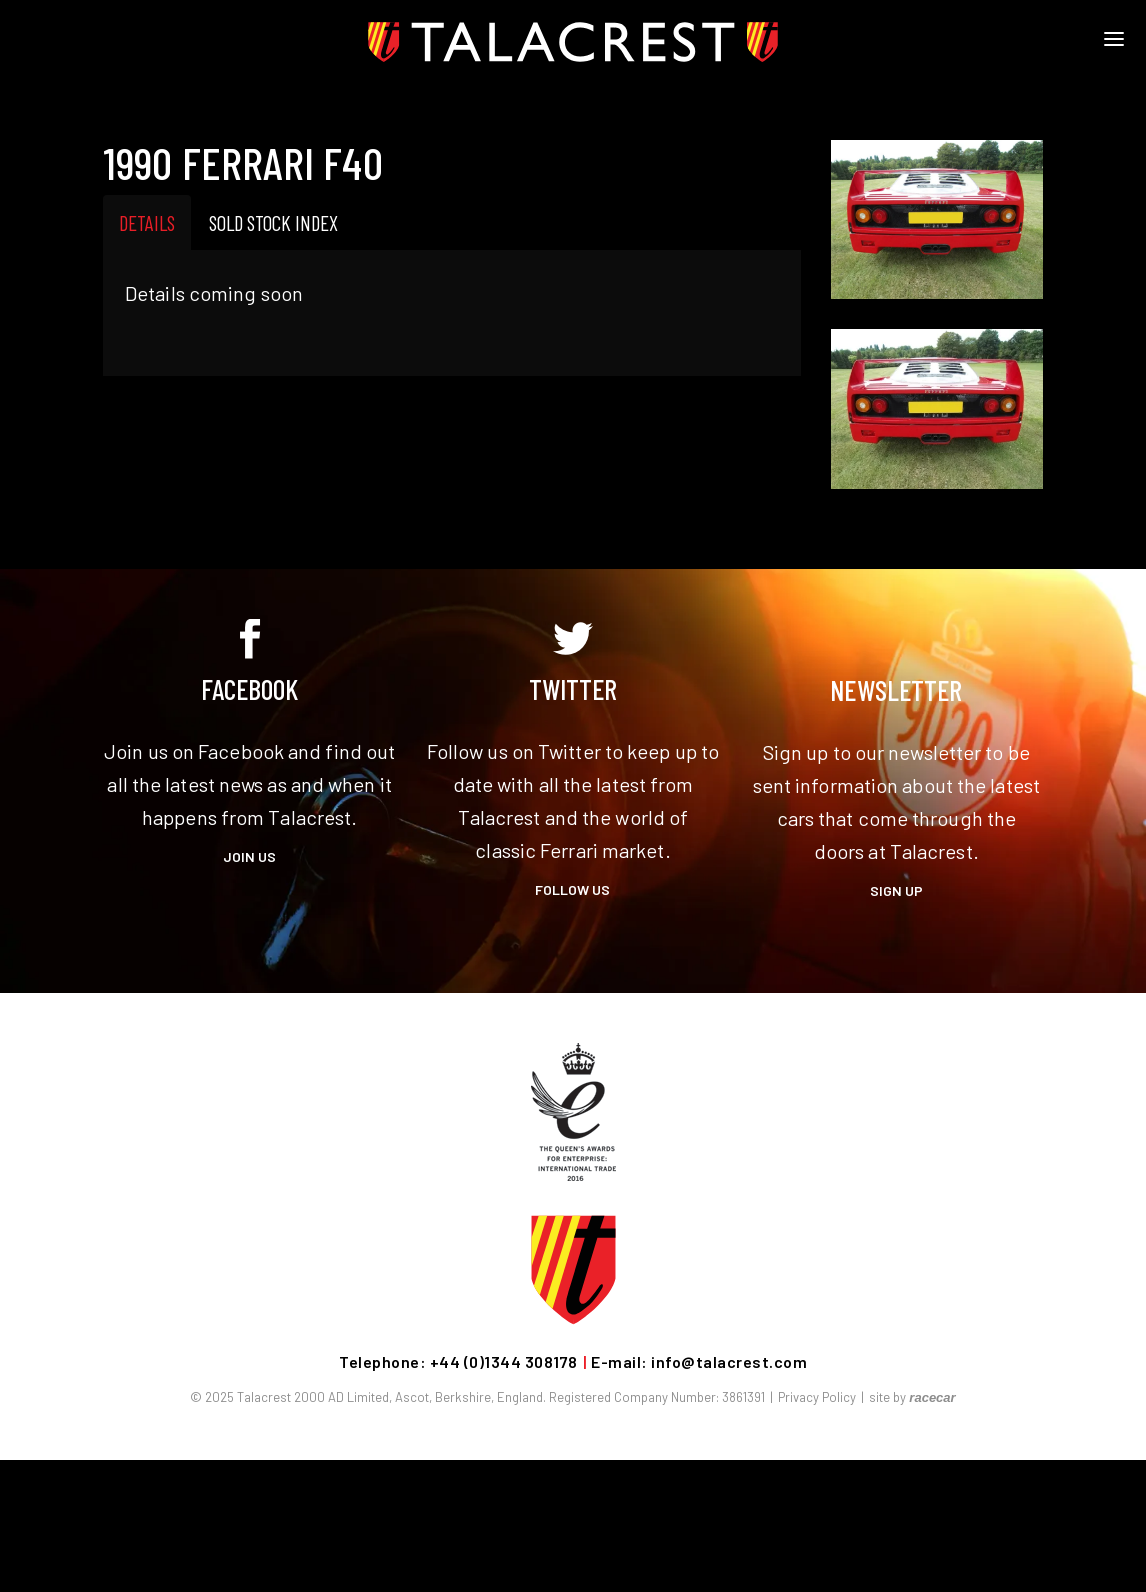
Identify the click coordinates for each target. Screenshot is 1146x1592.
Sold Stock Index (273, 222)
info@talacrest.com (729, 1361)
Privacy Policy (817, 1397)
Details (147, 222)
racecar (932, 1397)
